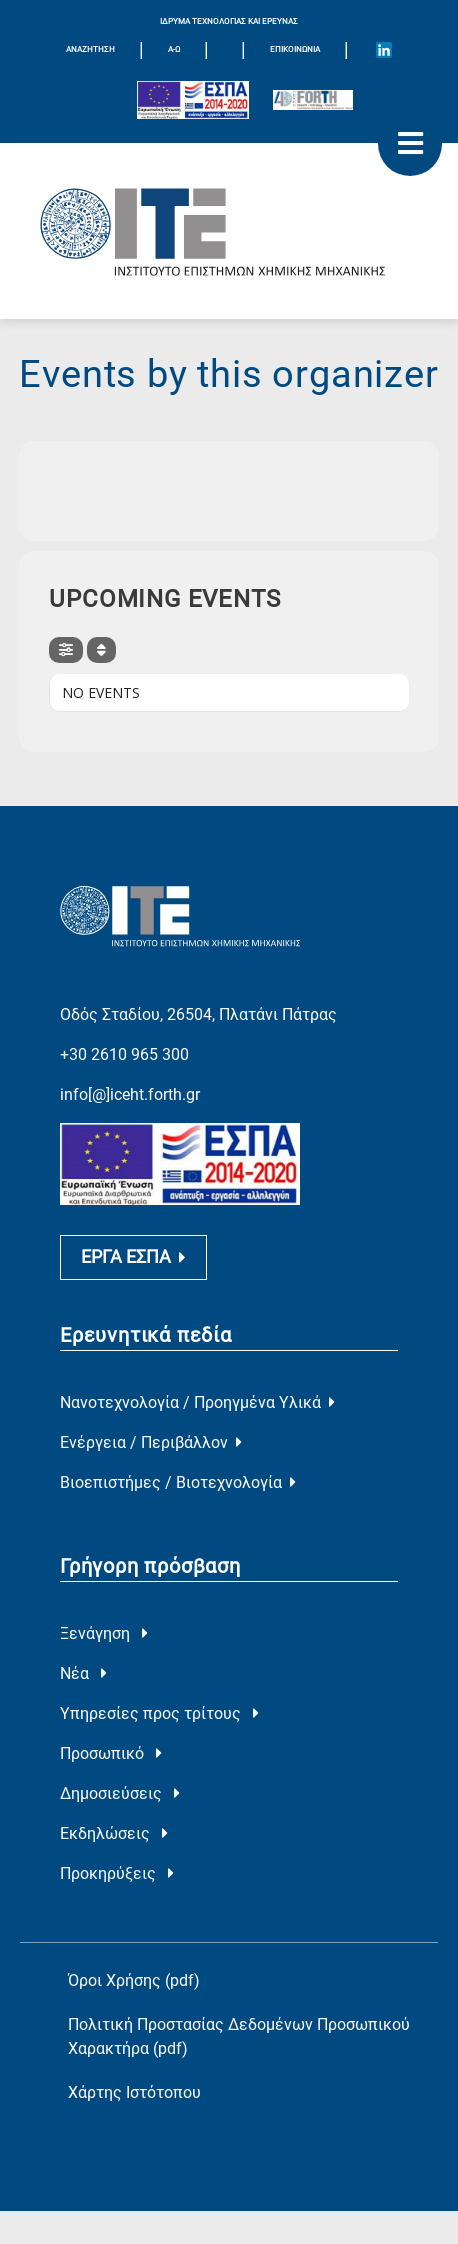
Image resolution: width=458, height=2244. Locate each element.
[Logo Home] (229, 231)
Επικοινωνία (295, 49)
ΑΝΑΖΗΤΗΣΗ (90, 49)
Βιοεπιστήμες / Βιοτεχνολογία (178, 1482)
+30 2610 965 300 (124, 1054)
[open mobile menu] (410, 144)
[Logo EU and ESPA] (193, 100)
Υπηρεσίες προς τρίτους (159, 1713)
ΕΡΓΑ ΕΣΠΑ (133, 1257)
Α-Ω (174, 49)
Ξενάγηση (104, 1633)
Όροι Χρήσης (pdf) (134, 1980)
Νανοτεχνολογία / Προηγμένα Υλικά (197, 1402)
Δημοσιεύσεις (120, 1793)
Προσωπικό (111, 1753)
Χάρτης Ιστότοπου (134, 2092)
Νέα (83, 1673)
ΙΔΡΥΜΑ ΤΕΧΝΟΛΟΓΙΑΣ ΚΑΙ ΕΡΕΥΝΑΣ (229, 21)
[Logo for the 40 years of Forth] (313, 100)
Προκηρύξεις (117, 1873)
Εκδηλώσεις (114, 1833)
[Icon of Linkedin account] (384, 50)
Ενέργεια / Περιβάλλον (151, 1442)
